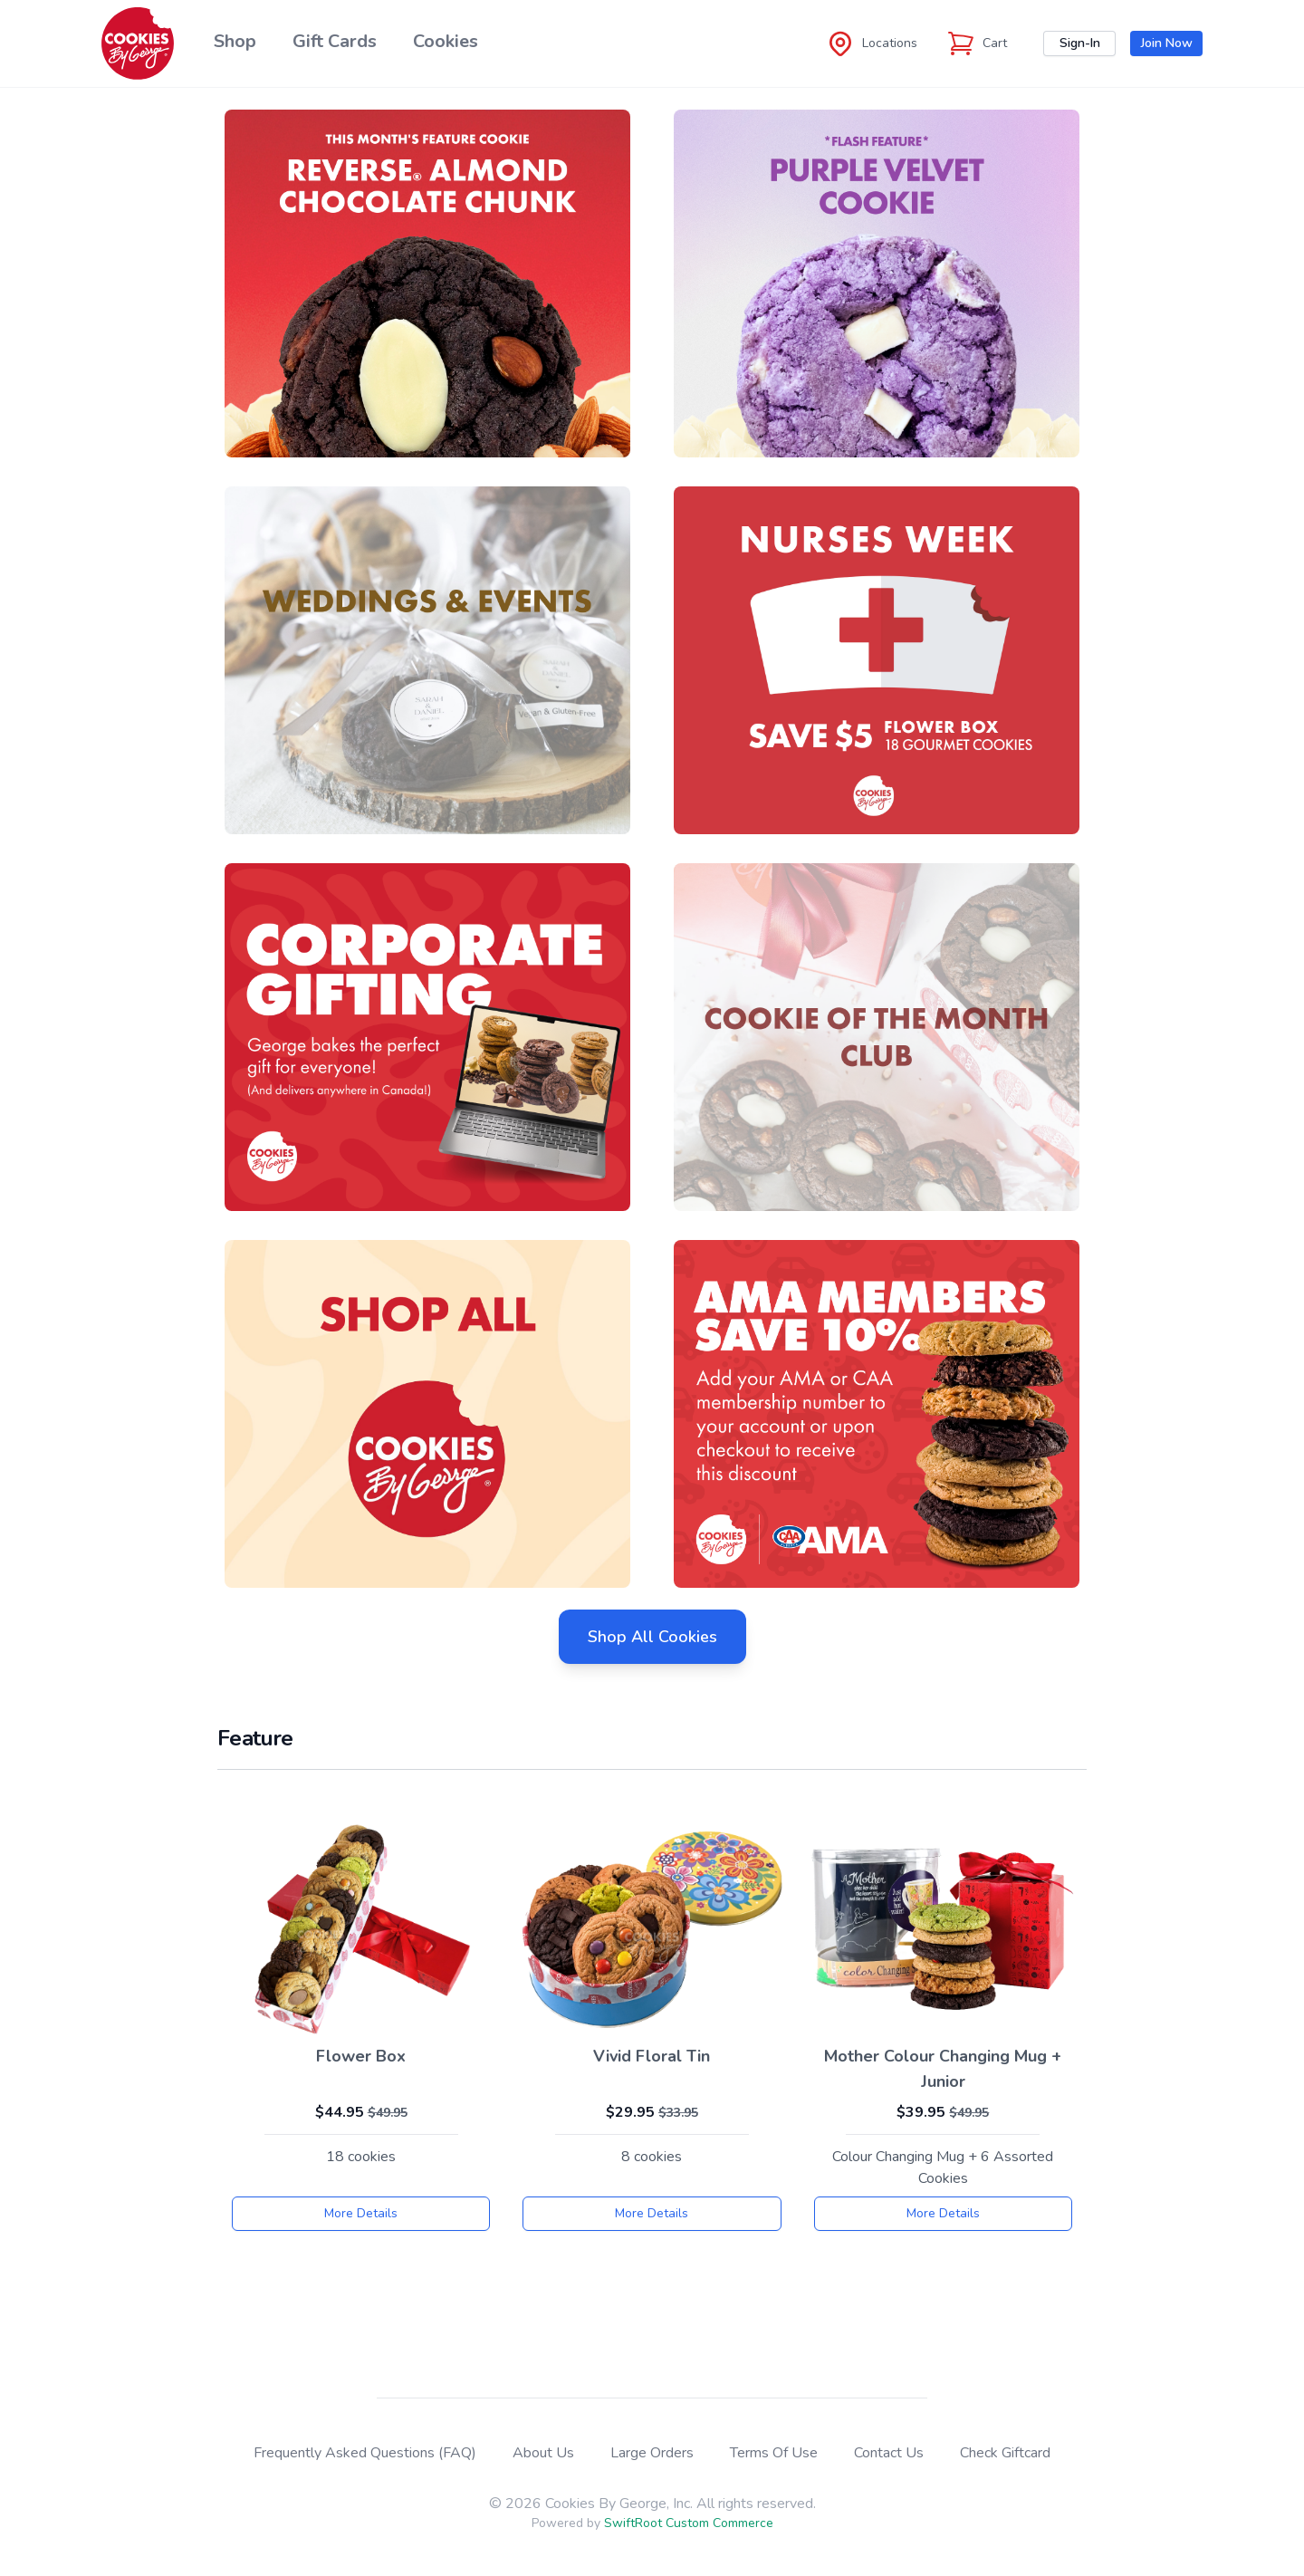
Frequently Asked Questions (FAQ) (365, 2453)
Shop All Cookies (652, 1637)
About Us (543, 2453)
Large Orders (652, 2453)
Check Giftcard (1005, 2453)
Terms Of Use (774, 2453)
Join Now (1167, 43)
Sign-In (1080, 43)
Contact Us (889, 2453)
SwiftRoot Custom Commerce (688, 2523)
